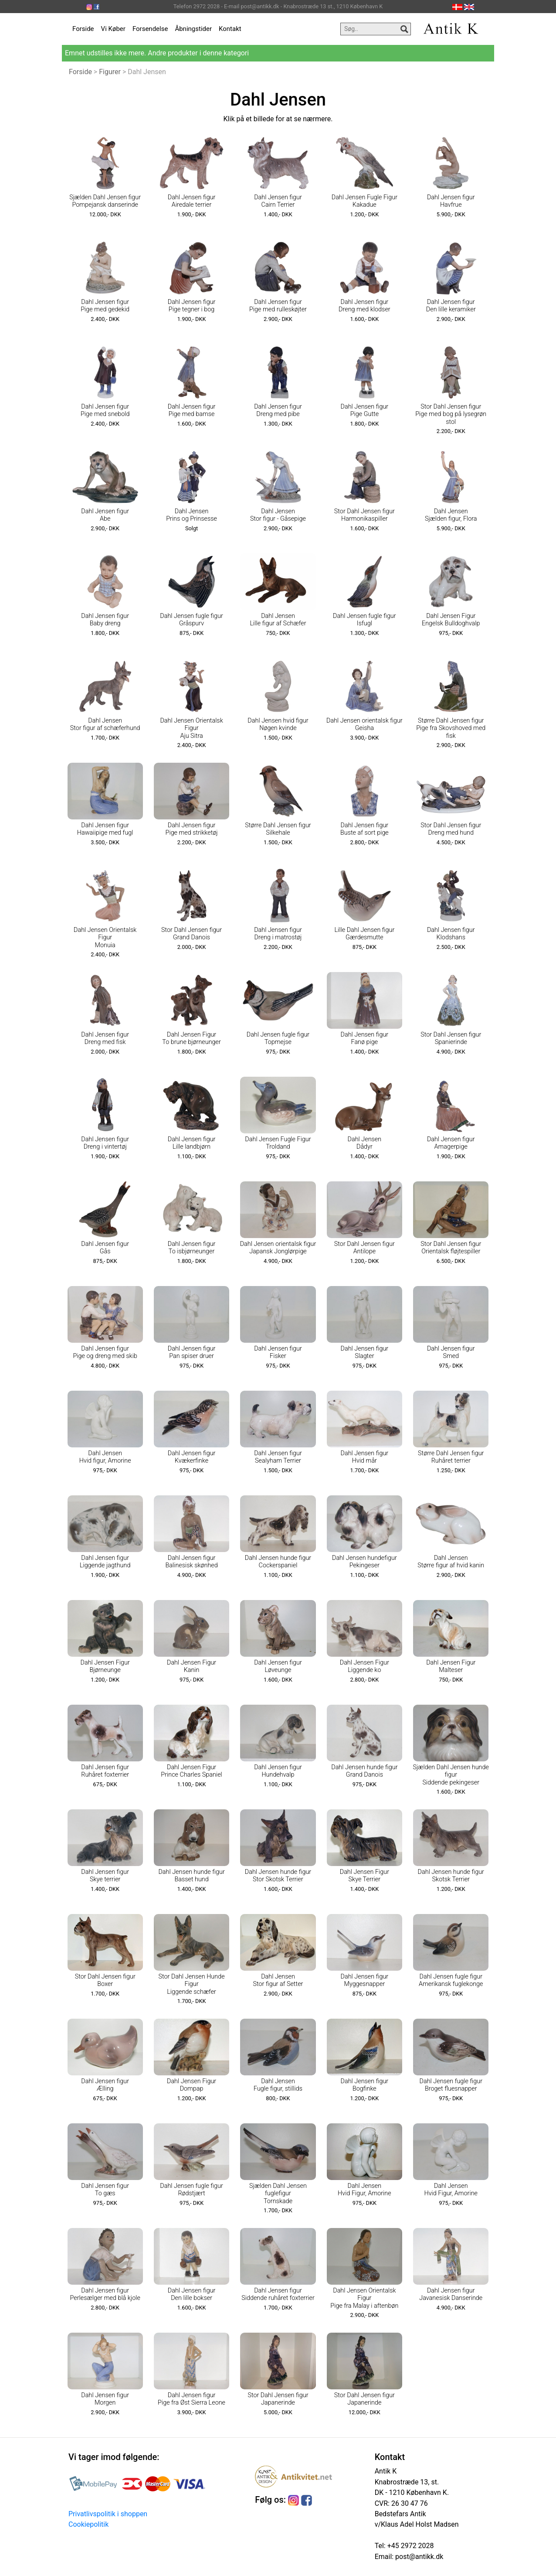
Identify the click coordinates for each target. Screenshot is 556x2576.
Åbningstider (193, 29)
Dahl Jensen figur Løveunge (278, 1666)
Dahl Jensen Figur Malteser (450, 1666)
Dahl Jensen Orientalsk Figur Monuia (105, 937)
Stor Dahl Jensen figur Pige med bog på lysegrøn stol (450, 414)
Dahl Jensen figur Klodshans (451, 933)
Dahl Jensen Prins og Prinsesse (191, 515)
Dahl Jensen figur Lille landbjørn (192, 1143)
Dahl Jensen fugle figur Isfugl (364, 619)
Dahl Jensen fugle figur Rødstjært (191, 2189)
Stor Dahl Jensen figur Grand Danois (191, 933)
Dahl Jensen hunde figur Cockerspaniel (278, 1561)
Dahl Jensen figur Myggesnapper (365, 1980)
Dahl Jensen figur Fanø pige (365, 1038)
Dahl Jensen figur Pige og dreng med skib (105, 1352)
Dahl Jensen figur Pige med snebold (105, 410)
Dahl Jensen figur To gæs (105, 2189)
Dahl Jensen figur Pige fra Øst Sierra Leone (191, 2399)
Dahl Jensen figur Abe (105, 515)
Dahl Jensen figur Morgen (105, 2399)
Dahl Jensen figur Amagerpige (451, 1143)
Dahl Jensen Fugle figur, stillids (278, 2085)
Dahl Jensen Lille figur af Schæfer (278, 619)
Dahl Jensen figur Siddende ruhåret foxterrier (278, 2294)
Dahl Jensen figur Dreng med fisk (105, 1038)
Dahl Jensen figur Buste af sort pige (364, 829)
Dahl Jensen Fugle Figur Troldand (278, 1143)
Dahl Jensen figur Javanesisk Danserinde (450, 2294)
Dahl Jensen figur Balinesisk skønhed (191, 1561)
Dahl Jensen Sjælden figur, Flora (451, 515)
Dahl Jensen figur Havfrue (451, 201)
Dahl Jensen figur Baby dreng (105, 619)
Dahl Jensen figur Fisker (278, 1352)
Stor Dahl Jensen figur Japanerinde (277, 2399)
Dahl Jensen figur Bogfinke (365, 2085)
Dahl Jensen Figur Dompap (191, 2085)
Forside (83, 29)
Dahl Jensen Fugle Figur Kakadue (364, 201)
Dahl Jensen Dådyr (365, 1143)
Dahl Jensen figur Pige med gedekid (105, 305)
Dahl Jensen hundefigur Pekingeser (364, 1561)
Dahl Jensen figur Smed (451, 1352)
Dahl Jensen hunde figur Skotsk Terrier (451, 1875)
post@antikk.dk (418, 2556)
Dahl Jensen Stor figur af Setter (278, 1980)
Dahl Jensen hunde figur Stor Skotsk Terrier (278, 1875)
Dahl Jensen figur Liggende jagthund (105, 1561)
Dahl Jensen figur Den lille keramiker (451, 305)
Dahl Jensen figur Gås (105, 1247)
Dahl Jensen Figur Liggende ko (364, 1666)
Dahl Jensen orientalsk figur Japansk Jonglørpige (278, 1247)
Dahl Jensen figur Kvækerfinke (192, 1457)
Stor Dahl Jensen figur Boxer (105, 1980)
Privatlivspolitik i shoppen (107, 2514)
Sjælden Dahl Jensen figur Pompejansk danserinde (105, 201)
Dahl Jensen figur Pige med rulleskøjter (278, 305)
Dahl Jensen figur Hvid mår (365, 1457)
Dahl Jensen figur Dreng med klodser (364, 305)
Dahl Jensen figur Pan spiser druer (192, 1352)
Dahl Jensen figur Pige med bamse (192, 410)
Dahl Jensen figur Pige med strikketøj (192, 829)
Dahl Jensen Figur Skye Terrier (364, 1875)
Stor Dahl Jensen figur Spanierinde (450, 1038)
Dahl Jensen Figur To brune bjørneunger (191, 1038)
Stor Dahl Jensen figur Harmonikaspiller (364, 515)
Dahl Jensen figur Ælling (105, 2085)
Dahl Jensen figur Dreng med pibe (278, 410)
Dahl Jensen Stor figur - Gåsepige (278, 515)
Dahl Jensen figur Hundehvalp (278, 1771)
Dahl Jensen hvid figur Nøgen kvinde (277, 724)
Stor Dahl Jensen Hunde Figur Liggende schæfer (192, 1984)
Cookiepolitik (88, 2524)
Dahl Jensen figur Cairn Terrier (278, 201)
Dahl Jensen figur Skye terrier (105, 1875)
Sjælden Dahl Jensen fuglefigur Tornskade (278, 2193)
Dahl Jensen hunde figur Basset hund (191, 1875)
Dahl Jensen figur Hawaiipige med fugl (105, 829)
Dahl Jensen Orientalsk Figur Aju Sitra (191, 728)
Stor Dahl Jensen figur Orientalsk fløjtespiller (450, 1247)
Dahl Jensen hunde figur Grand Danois (364, 1771)
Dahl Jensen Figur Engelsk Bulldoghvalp (451, 619)
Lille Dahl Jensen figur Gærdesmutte (364, 933)
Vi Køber (113, 29)
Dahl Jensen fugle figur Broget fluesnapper (451, 2085)
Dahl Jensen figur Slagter (365, 1352)
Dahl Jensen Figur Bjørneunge (105, 1666)
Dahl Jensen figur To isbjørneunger (192, 1247)
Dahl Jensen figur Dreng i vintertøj (105, 1143)
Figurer (110, 72)
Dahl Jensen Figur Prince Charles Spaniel (191, 1771)
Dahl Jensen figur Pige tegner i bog (192, 305)
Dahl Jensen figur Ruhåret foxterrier (105, 1771)
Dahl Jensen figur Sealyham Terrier (278, 1457)
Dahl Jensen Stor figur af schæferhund (105, 724)
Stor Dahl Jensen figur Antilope (364, 1247)
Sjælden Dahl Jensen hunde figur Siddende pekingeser (451, 1775)
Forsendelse (150, 29)
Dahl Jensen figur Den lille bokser (192, 2294)
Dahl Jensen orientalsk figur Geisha (364, 724)
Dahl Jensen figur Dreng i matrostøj (278, 933)
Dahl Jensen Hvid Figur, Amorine (364, 2189)
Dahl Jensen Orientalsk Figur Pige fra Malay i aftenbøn (364, 2298)
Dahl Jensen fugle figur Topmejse (278, 1038)
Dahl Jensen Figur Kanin (191, 1666)
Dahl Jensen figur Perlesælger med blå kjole (105, 2294)
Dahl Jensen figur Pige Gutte (365, 410)
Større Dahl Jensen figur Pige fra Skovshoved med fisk (450, 728)
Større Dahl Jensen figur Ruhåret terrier (451, 1457)
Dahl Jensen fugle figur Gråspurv (191, 619)
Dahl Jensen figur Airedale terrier (192, 201)
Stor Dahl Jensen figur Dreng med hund (450, 829)
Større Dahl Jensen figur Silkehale (278, 829)
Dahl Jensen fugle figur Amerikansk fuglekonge (451, 1980)
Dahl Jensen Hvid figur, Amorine (105, 1457)
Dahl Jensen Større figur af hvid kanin (450, 1561)
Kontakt (230, 29)
